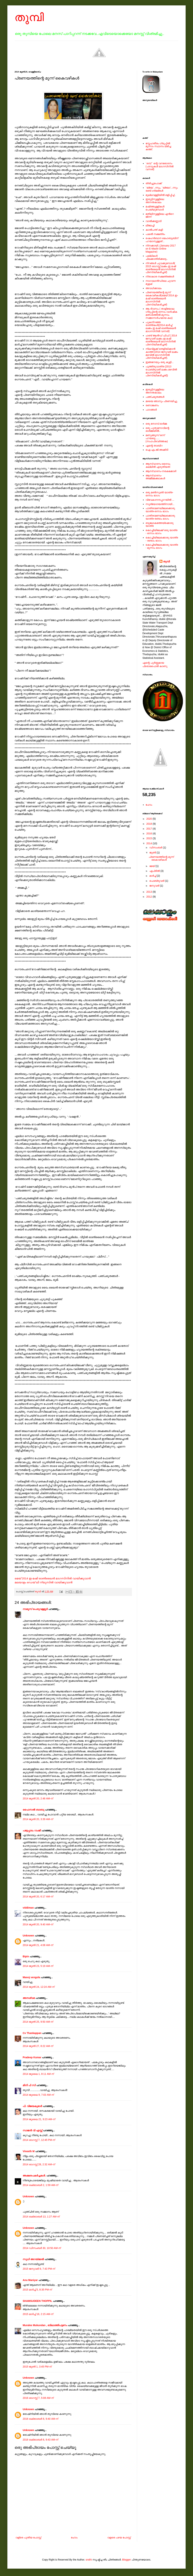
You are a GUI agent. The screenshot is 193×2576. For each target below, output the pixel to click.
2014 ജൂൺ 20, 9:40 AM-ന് (38, 1924)
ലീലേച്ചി (150, 225)
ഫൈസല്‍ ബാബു (33, 1809)
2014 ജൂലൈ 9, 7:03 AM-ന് (38, 2094)
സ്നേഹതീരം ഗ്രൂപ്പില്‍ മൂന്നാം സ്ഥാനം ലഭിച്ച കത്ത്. (158, 146)
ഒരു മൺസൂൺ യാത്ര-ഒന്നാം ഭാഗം (159, 494)
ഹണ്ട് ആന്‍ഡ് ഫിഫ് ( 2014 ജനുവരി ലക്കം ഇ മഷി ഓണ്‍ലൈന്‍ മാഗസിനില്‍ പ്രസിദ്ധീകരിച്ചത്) (161, 340)
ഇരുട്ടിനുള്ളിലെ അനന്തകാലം (155, 201)
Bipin (26, 1956)
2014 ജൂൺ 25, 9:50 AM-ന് (38, 2021)
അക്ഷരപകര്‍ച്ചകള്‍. (34, 2175)
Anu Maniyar (30, 2280)
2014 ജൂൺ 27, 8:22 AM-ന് (38, 2046)
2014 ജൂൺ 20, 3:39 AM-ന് (38, 1819)
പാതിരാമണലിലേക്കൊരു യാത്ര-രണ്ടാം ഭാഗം (160, 517)
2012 (149, 896)
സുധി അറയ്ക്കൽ (33, 2259)
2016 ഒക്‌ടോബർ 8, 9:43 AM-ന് (40, 2439)
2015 (149, 838)
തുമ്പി (29, 17)
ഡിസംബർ (156, 847)
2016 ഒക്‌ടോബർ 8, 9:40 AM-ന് (40, 2418)
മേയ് (152, 866)
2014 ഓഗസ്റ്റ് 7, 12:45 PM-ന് (39, 2139)
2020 (149, 818)
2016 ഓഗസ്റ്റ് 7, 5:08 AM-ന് (38, 2397)
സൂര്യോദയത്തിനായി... (160, 504)
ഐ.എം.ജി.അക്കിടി (157, 449)
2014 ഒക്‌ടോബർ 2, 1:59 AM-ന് (40, 2185)
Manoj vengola (31, 1977)
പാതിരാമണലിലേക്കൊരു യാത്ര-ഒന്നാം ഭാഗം (160, 510)
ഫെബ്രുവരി (157, 880)
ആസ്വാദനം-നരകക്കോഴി (161, 471)
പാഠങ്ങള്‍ (151, 409)
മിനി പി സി (29, 2085)
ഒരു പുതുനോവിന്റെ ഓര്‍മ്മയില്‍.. (157, 429)
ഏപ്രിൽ (154, 870)
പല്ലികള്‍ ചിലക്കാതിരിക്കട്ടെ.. (157, 257)
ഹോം (74, 2537)
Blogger (126, 2559)
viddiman (28, 1907)
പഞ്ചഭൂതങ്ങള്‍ (155, 396)
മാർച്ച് (153, 875)
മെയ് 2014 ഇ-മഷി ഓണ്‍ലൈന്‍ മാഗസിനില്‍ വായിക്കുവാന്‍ (53, 1578)
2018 (149, 823)
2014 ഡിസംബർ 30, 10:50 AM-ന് (42, 2248)
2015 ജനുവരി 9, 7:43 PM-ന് (39, 2268)
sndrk (89, 2559)
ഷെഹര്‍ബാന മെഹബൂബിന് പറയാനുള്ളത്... (162, 240)
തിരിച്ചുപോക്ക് (154, 183)
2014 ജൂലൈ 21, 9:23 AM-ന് (39, 2119)
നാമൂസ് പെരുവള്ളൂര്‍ (35, 1609)
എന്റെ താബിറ (154, 445)
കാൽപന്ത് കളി (154, 229)
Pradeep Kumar (32, 2057)
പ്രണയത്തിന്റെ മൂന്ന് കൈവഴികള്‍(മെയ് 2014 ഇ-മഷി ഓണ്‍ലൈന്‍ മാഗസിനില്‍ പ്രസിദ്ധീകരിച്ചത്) (162, 298)
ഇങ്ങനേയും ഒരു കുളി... (160, 362)
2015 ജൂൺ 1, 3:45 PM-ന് (37, 2366)
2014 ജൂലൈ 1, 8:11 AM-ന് (38, 2073)
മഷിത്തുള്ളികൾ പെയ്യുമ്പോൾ (155, 208)
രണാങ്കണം (152, 405)
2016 (149, 833)
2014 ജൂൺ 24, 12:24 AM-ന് (38, 1986)
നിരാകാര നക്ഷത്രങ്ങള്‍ (160, 276)
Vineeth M (29, 2151)
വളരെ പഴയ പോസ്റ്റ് (119, 2537)
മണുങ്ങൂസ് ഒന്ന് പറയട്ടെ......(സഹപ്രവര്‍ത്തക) (157, 438)
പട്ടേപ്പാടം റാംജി (32, 1830)
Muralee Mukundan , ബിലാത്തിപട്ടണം (45, 2325)
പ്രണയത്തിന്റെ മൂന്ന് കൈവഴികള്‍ (161, 858)
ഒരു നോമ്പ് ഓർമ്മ (156, 423)
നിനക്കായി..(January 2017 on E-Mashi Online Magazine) (161, 248)
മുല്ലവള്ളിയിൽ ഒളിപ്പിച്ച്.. (161, 195)
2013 (149, 891)
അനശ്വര (29, 1998)
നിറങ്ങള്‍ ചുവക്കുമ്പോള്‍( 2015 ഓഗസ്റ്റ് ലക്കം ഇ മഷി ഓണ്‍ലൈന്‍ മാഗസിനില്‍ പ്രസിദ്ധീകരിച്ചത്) (161, 268)
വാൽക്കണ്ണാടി (154, 221)
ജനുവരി (154, 885)
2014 (149, 843)
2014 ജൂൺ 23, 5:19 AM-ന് (38, 1966)
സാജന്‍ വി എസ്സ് (32, 2130)
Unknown (28, 1935)
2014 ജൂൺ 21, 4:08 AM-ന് (38, 1945)
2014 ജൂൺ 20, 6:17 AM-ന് (38, 1896)
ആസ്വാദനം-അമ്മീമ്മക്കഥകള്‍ (155, 477)
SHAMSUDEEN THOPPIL (37, 2300)
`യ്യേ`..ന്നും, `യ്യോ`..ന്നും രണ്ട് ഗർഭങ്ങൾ (162, 189)
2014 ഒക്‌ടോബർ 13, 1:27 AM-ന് (41, 2216)
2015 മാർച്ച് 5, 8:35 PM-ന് (37, 2289)
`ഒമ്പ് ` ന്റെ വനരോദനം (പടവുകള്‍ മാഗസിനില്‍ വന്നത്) (160, 166)
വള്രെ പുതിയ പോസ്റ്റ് (28, 2537)
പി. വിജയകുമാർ (32, 2106)
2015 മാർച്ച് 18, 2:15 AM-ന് (38, 2314)
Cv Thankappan (32, 2033)
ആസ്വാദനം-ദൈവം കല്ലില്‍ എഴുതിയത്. (158, 465)
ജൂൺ (152, 852)
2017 (149, 828)
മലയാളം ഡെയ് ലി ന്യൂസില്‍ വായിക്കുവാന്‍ (43, 1582)
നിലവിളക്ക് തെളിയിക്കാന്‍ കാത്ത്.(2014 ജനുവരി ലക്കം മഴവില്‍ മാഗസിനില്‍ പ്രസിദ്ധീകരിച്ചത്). (162, 353)
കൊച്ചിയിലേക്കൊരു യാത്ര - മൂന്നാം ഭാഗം (162, 546)
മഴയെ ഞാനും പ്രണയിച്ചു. (162, 401)
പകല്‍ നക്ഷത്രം (155, 234)
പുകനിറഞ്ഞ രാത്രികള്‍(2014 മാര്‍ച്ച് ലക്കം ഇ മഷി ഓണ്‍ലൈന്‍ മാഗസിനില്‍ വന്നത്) (161, 327)
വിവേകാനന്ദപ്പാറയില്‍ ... (160, 499)
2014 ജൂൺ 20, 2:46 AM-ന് (38, 1798)
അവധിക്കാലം (154, 288)
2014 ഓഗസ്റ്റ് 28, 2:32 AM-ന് (39, 2164)
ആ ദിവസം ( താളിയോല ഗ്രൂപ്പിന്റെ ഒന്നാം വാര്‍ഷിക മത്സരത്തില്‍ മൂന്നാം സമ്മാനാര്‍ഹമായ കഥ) (161, 313)
